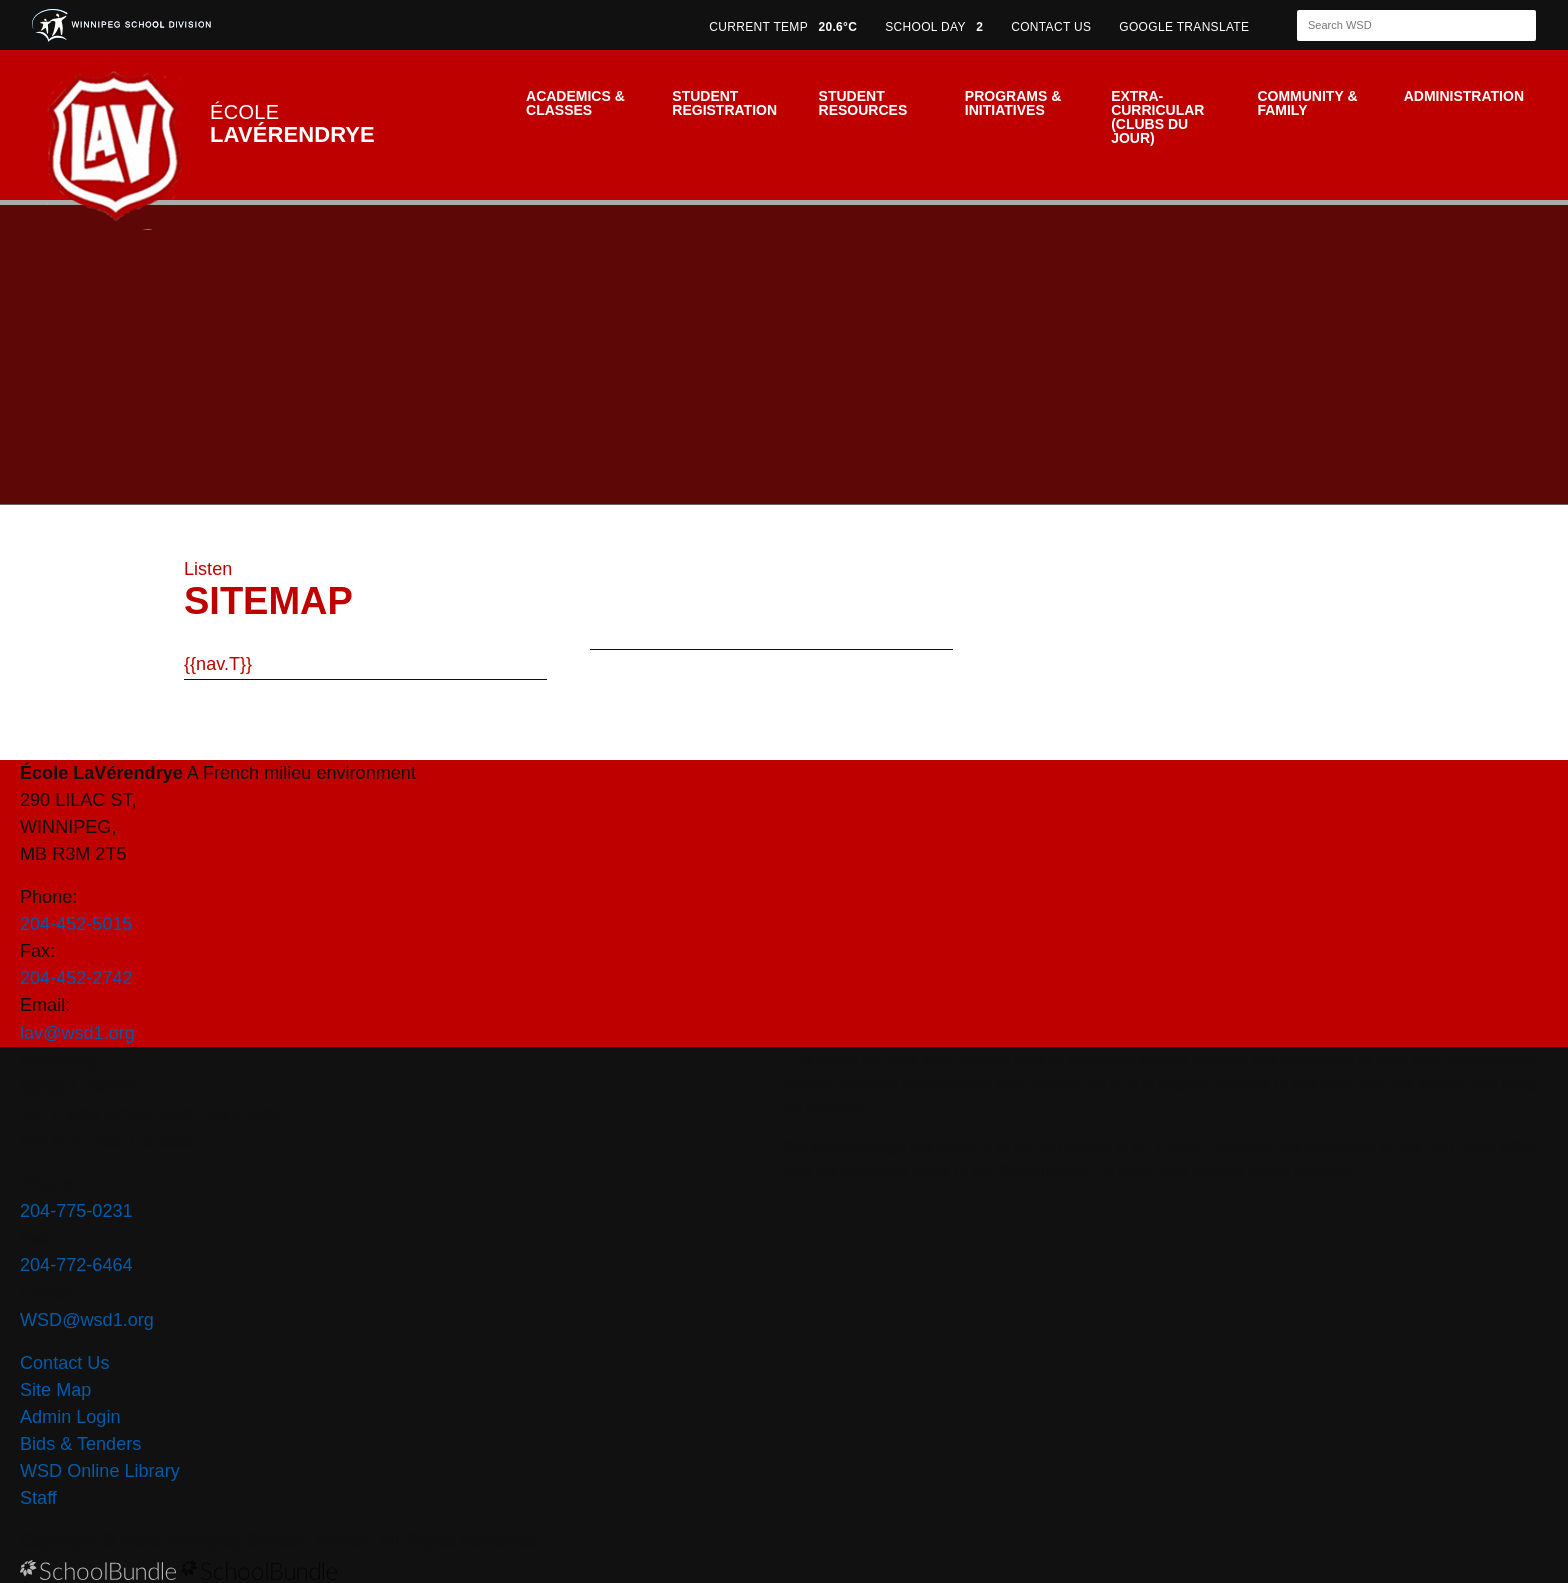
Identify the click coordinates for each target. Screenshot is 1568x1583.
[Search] (1399, 25)
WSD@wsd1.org (87, 1320)
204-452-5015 (76, 924)
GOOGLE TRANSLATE (1186, 27)
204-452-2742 (76, 978)
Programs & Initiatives (1013, 103)
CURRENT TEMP (783, 27)
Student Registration (724, 103)
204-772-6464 (76, 1265)
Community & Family (1307, 103)
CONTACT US (1051, 27)
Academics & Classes (575, 103)
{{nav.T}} (218, 664)
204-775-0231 (76, 1211)
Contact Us (64, 1363)
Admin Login (70, 1417)
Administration (1464, 96)
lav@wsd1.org (77, 1033)
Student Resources (863, 103)
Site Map (55, 1390)
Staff (38, 1498)
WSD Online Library (100, 1471)
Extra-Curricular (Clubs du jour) (1157, 117)
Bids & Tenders (80, 1444)
